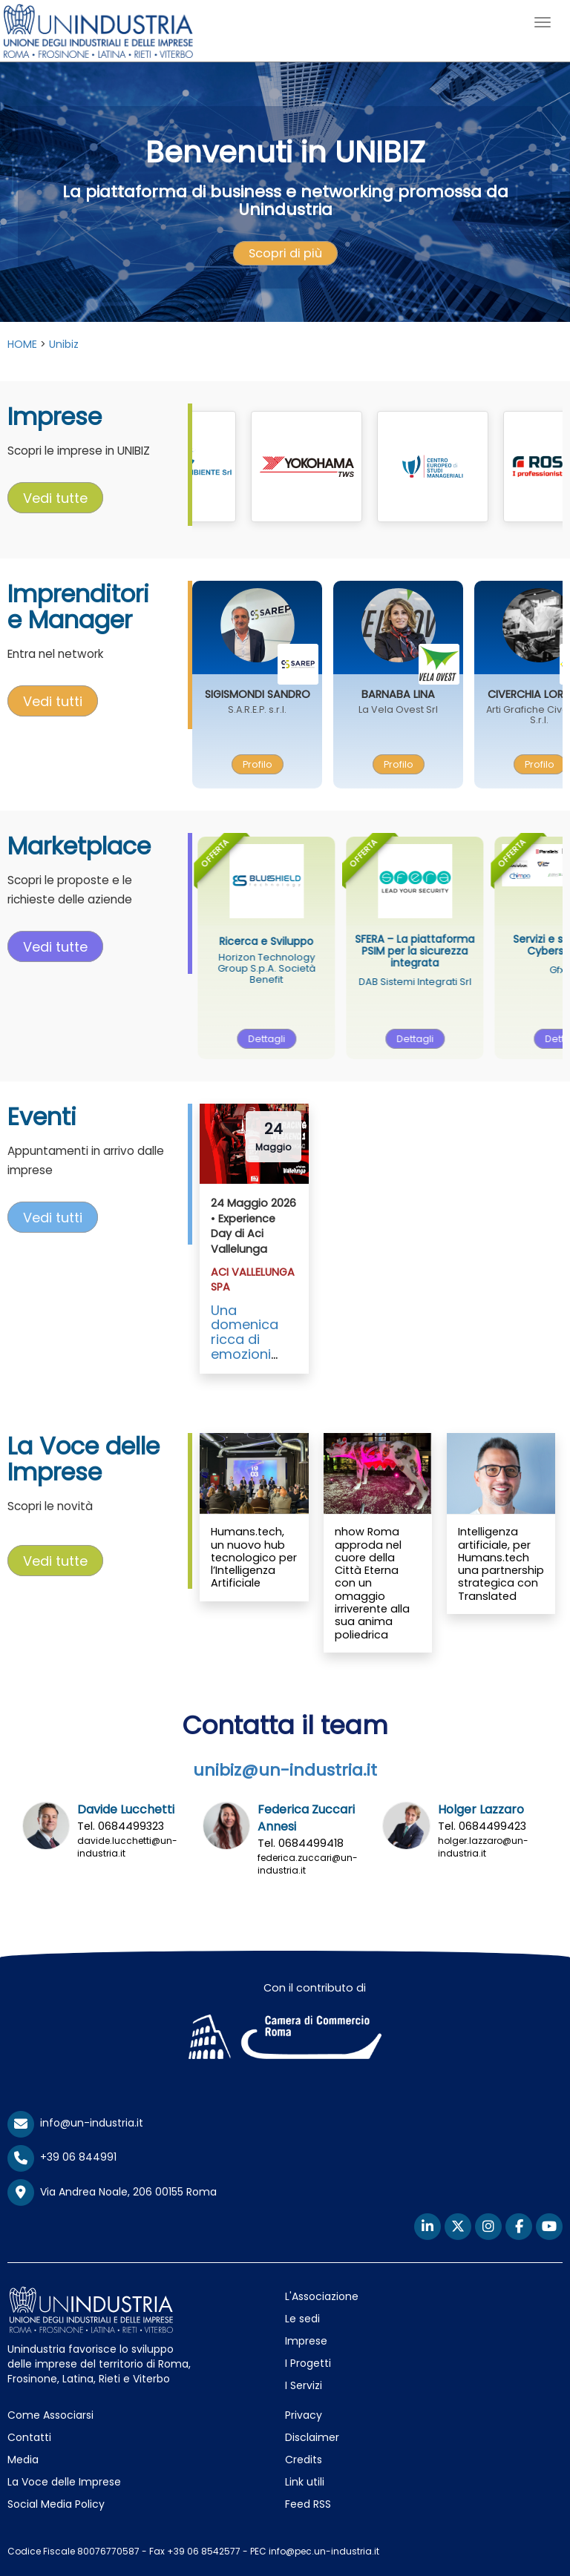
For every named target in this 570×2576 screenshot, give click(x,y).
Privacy (303, 2415)
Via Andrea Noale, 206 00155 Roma (112, 2192)
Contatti (29, 2437)
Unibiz (64, 344)
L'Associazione (321, 2296)
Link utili (304, 2481)
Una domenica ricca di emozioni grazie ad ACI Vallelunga (245, 1354)
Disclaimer (312, 2437)
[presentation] (285, 253)
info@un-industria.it (75, 2122)
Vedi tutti (52, 701)
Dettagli (300, 1038)
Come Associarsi (50, 2415)
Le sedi (302, 2318)
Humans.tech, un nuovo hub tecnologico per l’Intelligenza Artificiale (254, 1557)
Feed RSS (308, 2504)
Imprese (306, 2340)
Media (23, 2459)
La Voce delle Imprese (64, 2481)
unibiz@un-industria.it (285, 1770)
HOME (22, 344)
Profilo (283, 764)
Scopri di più (285, 253)
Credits (303, 2459)
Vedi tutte (55, 498)
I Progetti (308, 2363)
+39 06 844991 (62, 2157)
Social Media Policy (56, 2504)
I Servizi (303, 2385)
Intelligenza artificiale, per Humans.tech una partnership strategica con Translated (501, 1563)
